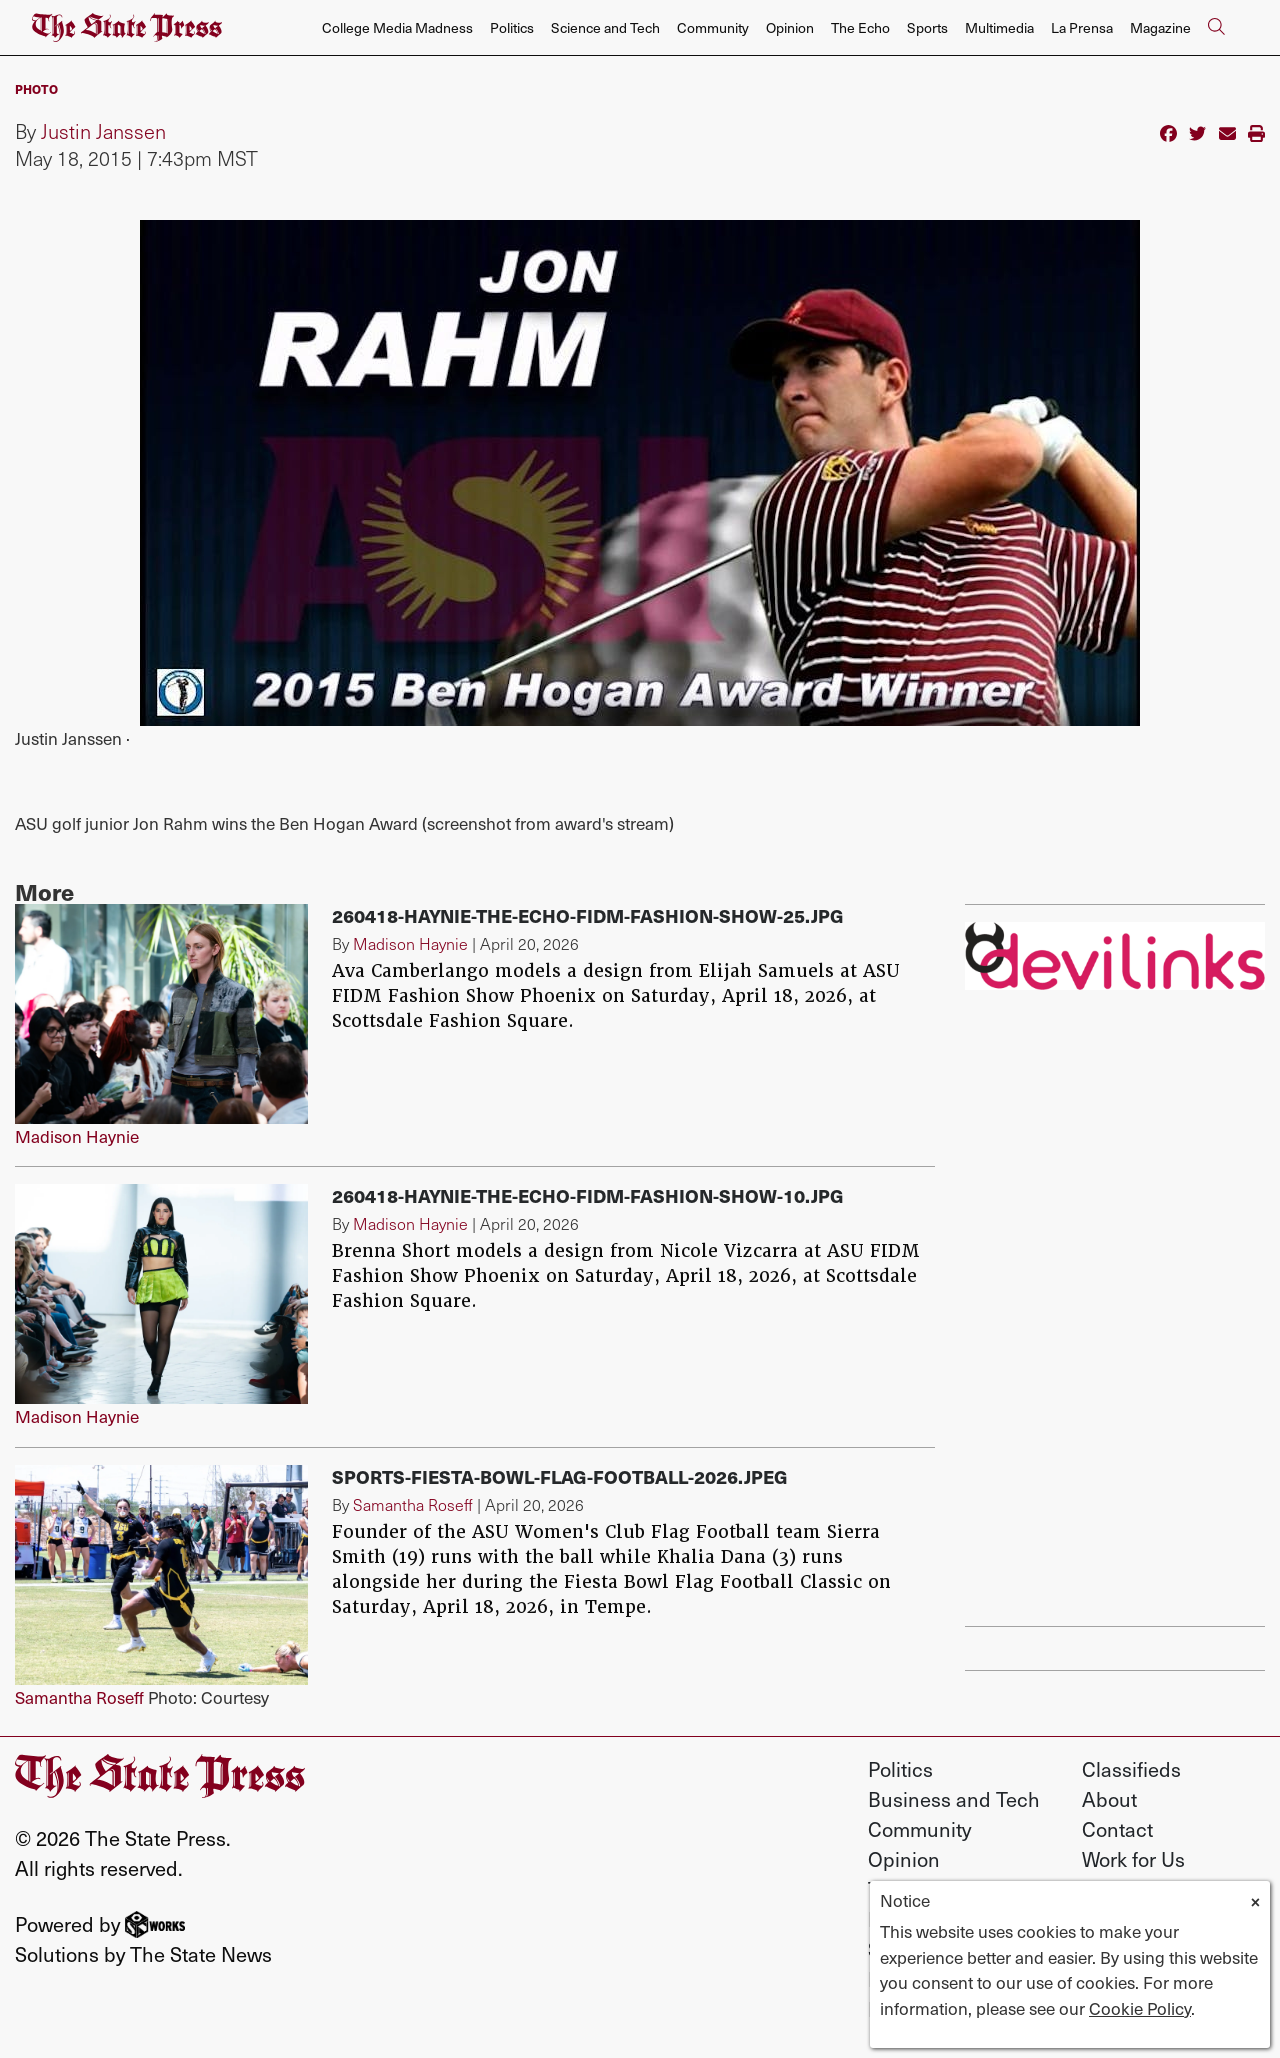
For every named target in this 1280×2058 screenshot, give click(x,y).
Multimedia (999, 27)
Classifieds (1131, 1769)
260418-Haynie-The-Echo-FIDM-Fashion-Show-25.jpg (588, 915)
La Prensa (1082, 27)
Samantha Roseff (79, 1697)
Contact (1117, 1829)
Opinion (790, 27)
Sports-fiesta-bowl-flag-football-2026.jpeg (560, 1476)
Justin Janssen (103, 131)
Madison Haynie (77, 1136)
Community (713, 27)
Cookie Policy (1140, 2008)
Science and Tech (605, 27)
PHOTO (36, 88)
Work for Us (1133, 1859)
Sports (927, 27)
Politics (512, 27)
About (1109, 1799)
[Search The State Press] (1216, 28)
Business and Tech (954, 1799)
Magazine (1160, 27)
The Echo (860, 27)
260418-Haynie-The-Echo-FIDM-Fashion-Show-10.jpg (588, 1195)
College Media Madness (397, 27)
